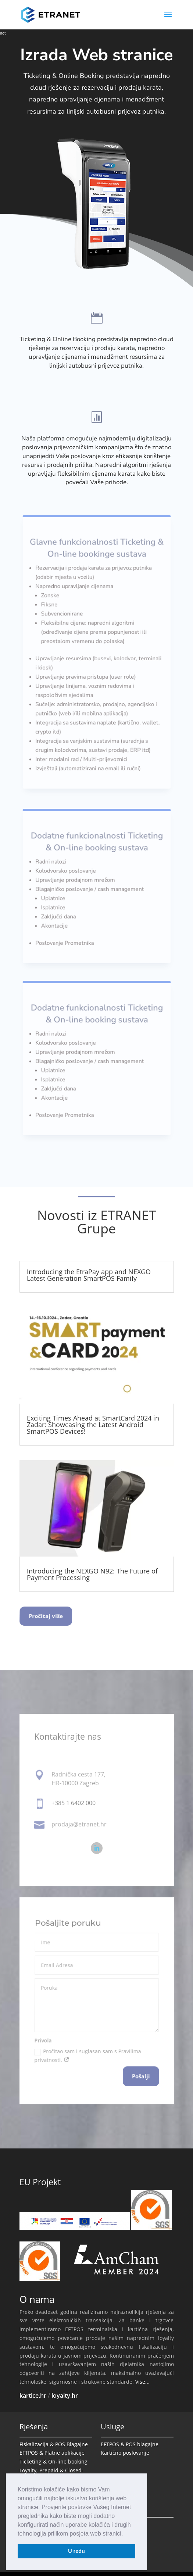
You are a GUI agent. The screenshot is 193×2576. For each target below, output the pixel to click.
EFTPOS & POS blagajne (129, 2444)
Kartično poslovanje (125, 2452)
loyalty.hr (64, 2395)
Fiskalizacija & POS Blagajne (53, 2444)
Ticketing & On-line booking (53, 2461)
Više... (142, 2381)
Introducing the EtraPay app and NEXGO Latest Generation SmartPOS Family (89, 1275)
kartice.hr (32, 2395)
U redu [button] (76, 2551)
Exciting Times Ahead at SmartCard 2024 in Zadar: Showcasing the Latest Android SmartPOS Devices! (93, 1425)
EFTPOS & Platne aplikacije (52, 2452)
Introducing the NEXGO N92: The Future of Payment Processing (92, 1574)
